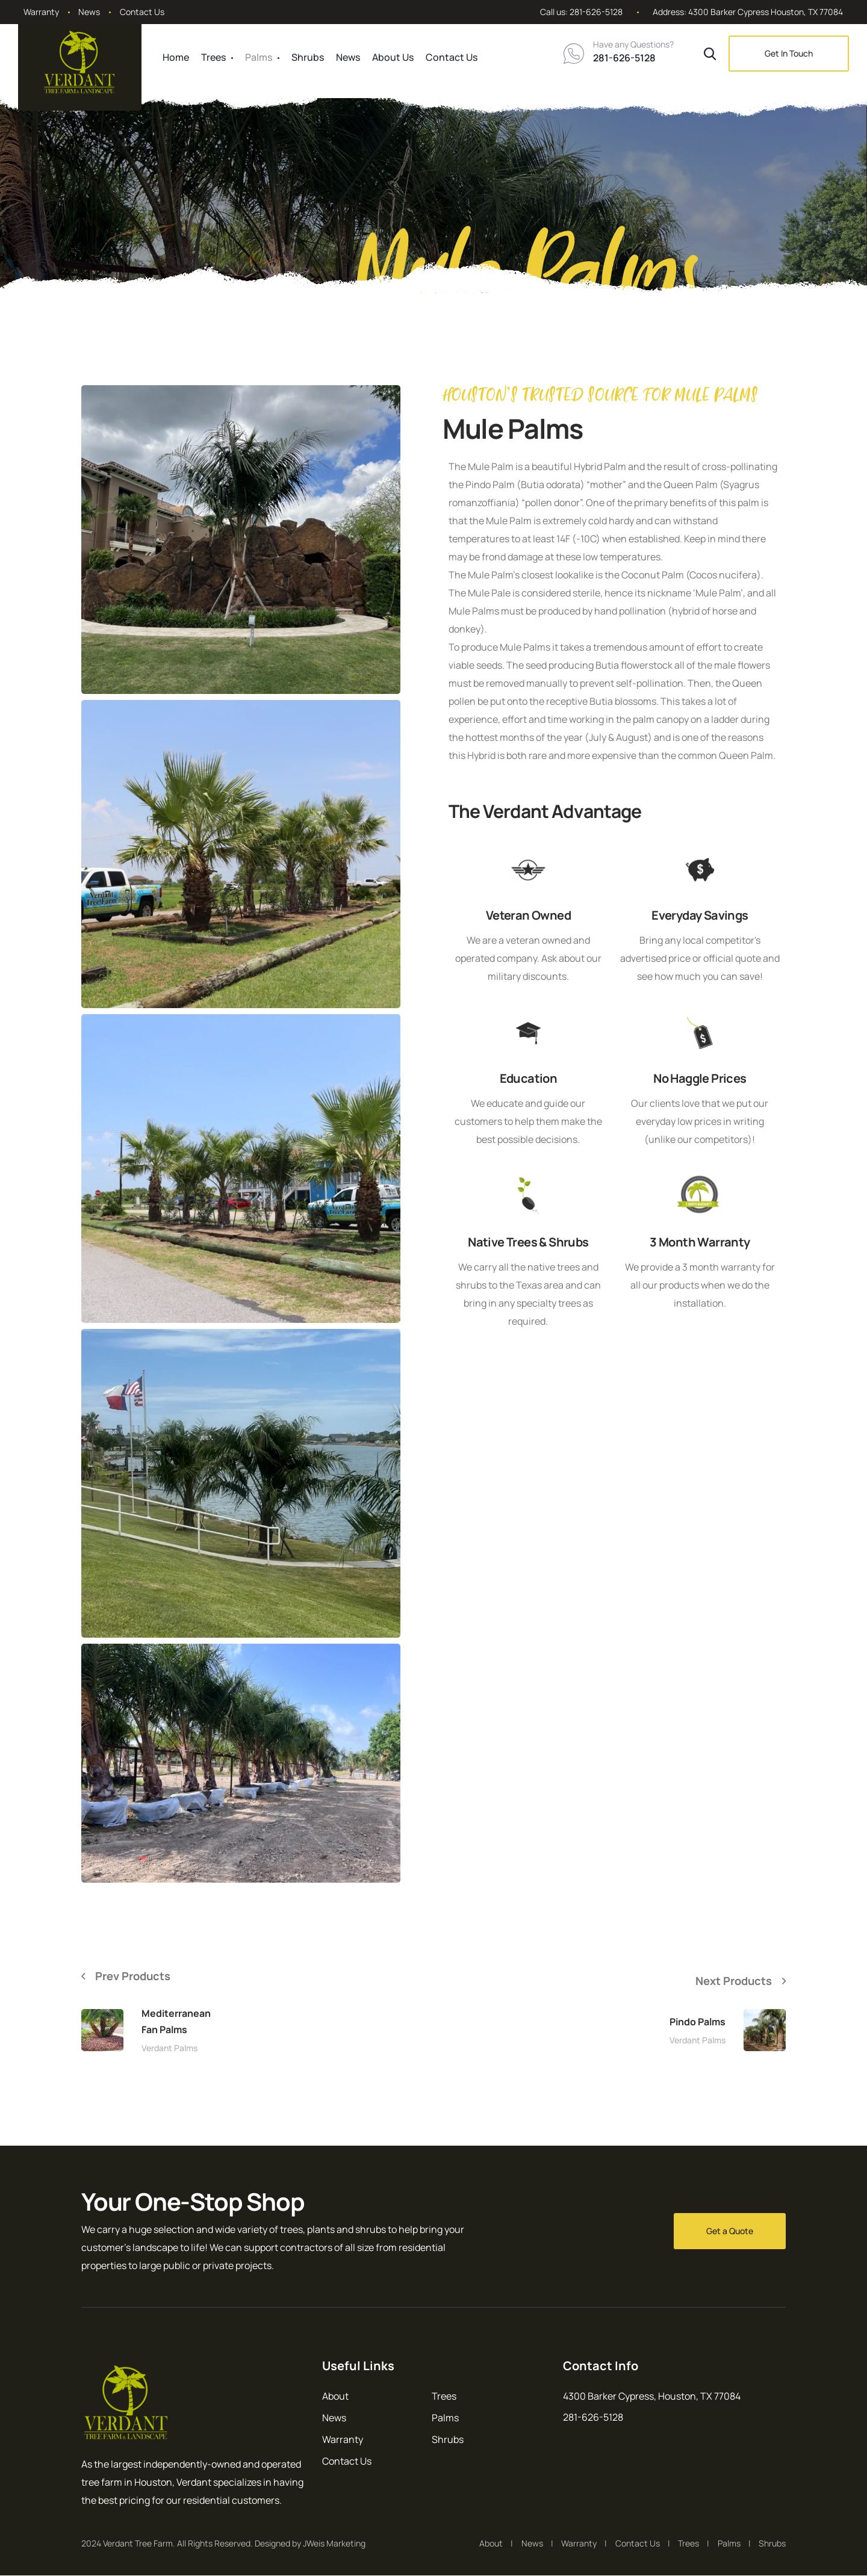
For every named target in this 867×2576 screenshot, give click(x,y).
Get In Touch (789, 53)
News (89, 11)
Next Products (728, 1980)
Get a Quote (729, 2231)
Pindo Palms (698, 2022)
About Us (393, 57)
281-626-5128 (596, 11)
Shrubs (307, 57)
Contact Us (142, 11)
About (335, 2396)
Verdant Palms (169, 2049)
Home (176, 57)
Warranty (41, 11)
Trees (213, 57)
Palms (258, 57)
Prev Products (137, 1976)
